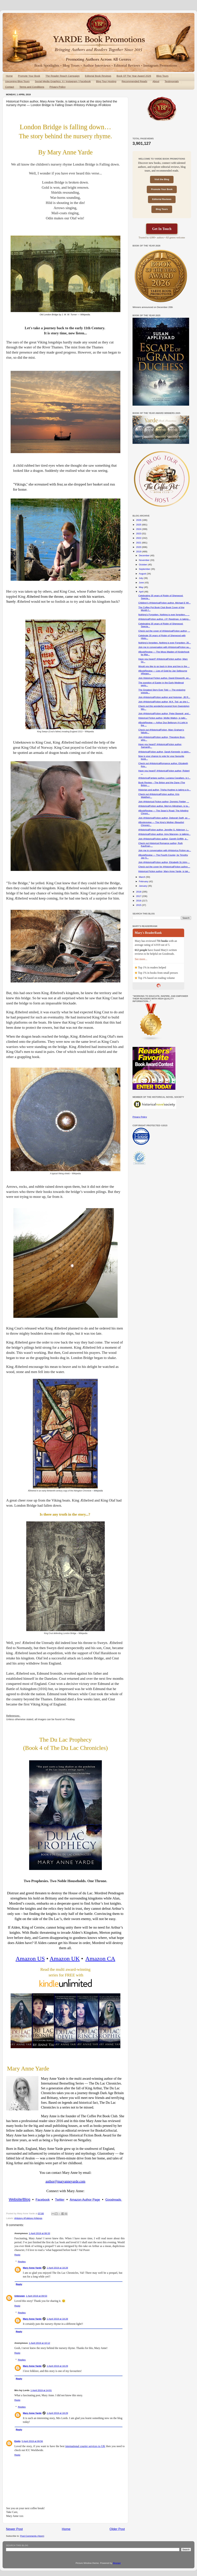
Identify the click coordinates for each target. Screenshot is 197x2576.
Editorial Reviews (161, 199)
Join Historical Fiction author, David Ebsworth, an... (164, 678)
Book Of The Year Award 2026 (134, 75)
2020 (139, 547)
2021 (139, 542)
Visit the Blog (161, 179)
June (142, 582)
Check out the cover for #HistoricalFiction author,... (164, 866)
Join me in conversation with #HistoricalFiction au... (164, 647)
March (142, 877)
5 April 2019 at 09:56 (32, 2441)
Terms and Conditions (31, 86)
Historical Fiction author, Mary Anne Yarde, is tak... (164, 871)
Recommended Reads (134, 81)
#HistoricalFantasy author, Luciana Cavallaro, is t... (164, 778)
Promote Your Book (29, 75)
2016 (139, 900)
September (145, 569)
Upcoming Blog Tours (17, 81)
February (144, 881)
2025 (139, 524)
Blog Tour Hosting (106, 81)
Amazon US (30, 1958)
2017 (139, 896)
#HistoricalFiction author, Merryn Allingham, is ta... (164, 806)
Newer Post (14, 2529)
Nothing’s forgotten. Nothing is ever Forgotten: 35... (164, 642)
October (143, 564)
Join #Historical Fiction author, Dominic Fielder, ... (163, 801)
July (141, 578)
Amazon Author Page (85, 2199)
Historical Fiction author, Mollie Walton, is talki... (162, 718)
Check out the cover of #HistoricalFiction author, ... (164, 631)
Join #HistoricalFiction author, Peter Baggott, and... (164, 713)
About (156, 81)
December (144, 555)
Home (9, 75)
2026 (139, 520)
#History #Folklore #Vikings (28, 2218)
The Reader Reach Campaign (62, 75)
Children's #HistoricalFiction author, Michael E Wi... (164, 603)
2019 (139, 551)
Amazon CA (100, 1958)
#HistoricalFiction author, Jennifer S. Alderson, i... (163, 829)
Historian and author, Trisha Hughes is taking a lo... (164, 789)
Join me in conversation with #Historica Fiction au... (164, 850)
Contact (9, 86)
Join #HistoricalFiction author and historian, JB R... (164, 697)
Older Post (117, 2529)
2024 (139, 529)
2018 (139, 891)
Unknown (19, 2296)
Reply (17, 2254)
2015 (139, 905)
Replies (22, 2261)
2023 (139, 533)
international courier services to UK (85, 2446)
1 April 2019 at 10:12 (39, 2343)
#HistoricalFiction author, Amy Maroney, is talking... (164, 834)
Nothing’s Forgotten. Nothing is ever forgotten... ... (163, 614)
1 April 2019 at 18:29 (57, 2366)
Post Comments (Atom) (32, 2536)
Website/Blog (19, 2199)
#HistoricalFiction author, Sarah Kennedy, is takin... (164, 751)
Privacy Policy (57, 86)
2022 (139, 538)
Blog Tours (162, 75)
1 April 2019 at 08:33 (39, 2233)
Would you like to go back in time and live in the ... (164, 666)
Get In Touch (161, 229)
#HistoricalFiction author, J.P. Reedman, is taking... (164, 619)
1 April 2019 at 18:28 (57, 2268)
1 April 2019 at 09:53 (36, 2296)
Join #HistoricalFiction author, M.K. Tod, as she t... (164, 701)
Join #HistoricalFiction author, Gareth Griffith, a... (163, 838)
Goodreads (113, 2199)
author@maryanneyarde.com (65, 2181)
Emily (17, 2441)
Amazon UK (65, 1958)
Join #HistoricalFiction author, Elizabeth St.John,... (164, 862)
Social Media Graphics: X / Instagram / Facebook (63, 81)
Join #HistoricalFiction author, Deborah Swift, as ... (164, 818)
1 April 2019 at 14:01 (41, 2390)
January (143, 886)
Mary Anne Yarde (32, 2268)
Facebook (43, 2199)
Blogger (117, 2563)
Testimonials (172, 81)
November (144, 560)
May (141, 587)
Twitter (59, 2199)
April (141, 591)
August (143, 573)
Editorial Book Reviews (98, 75)
